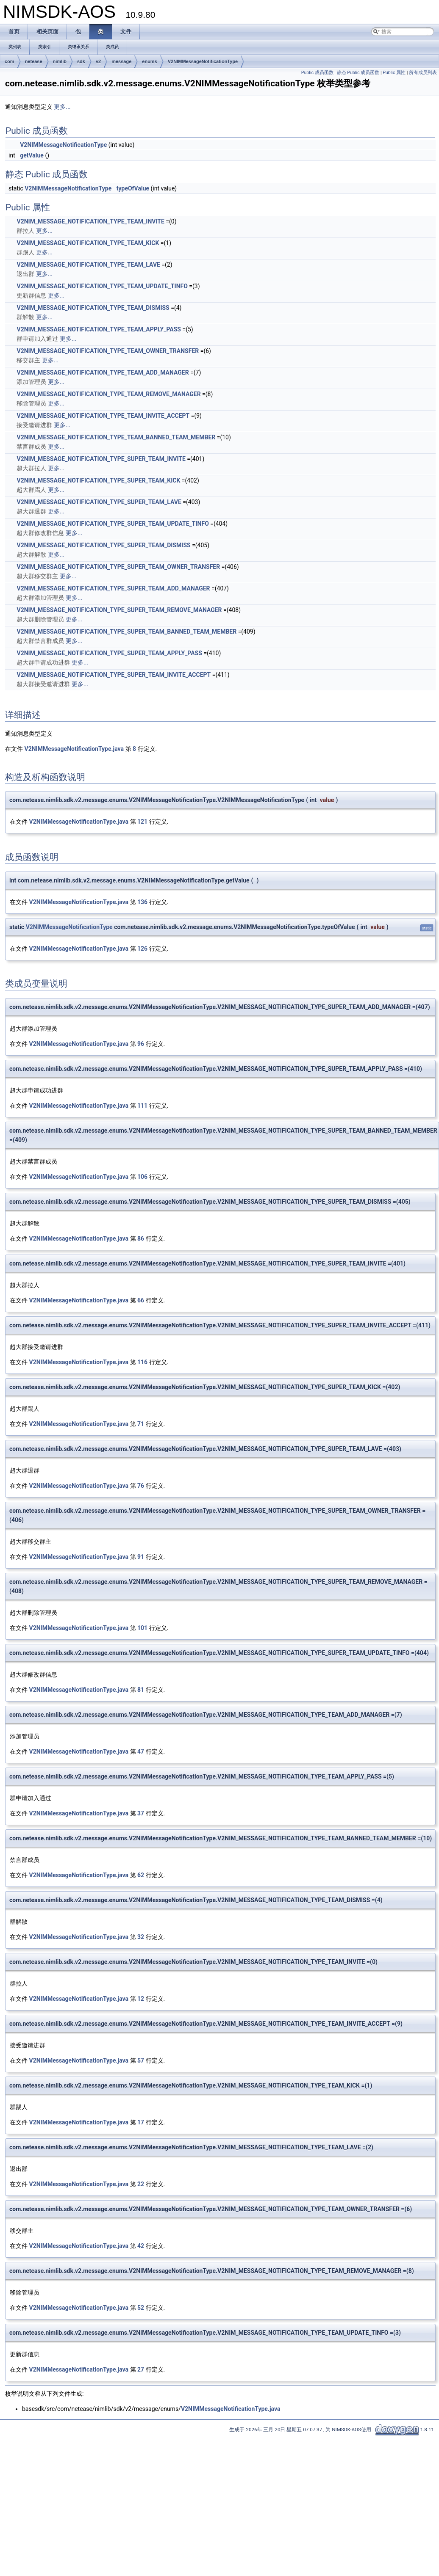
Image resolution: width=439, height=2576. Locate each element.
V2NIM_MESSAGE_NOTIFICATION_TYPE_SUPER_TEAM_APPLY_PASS (109, 653)
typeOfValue (133, 188)
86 (140, 1238)
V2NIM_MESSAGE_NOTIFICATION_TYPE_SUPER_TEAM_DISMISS (103, 545)
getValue (32, 155)
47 (140, 1751)
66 (140, 1300)
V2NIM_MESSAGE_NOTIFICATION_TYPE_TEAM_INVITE (90, 221)
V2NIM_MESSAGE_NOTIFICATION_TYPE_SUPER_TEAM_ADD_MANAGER (113, 588)
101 (142, 1627)
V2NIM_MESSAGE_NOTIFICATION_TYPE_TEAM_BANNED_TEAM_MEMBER (116, 437)
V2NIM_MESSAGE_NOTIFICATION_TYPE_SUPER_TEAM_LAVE (99, 502)
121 (142, 821)
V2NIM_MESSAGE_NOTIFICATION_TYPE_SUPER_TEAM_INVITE (101, 458)
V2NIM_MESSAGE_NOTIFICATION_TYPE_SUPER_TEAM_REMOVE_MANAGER (119, 610)
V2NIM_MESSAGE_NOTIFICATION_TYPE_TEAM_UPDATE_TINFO (102, 286)
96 (140, 1043)
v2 (98, 61)
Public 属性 (394, 72)
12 (140, 1998)
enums (149, 61)
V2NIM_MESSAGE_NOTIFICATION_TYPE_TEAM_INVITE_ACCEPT (103, 415)
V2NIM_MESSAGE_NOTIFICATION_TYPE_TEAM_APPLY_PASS (99, 329)
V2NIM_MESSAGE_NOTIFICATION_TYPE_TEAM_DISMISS (93, 307)
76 (140, 1485)
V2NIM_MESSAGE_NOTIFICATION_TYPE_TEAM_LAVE (88, 264)
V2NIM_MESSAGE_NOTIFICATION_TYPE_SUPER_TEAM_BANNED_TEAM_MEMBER (126, 631)
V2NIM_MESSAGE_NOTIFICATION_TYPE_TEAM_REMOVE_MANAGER (108, 394)
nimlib (60, 61)
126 (142, 948)
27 (140, 2369)
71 (140, 1423)
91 (140, 1556)
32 (140, 1936)
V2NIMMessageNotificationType (203, 61)
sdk (81, 61)
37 (140, 1813)
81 (140, 1689)
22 (140, 2184)
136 (142, 902)
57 (140, 2060)
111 (142, 1105)
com (9, 61)
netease (33, 61)
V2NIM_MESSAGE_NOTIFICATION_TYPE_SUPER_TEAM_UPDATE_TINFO (112, 523)
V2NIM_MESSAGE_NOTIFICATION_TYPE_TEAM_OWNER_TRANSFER (108, 351)
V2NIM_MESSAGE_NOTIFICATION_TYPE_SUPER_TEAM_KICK (98, 480)
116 (142, 1362)
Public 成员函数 (317, 72)
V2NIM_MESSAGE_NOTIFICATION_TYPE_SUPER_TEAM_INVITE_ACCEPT (114, 674)
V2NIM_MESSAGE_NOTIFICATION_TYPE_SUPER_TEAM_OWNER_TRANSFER (118, 566)
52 (140, 2307)
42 (140, 2245)
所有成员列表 (423, 72)
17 (140, 2122)
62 (140, 1875)
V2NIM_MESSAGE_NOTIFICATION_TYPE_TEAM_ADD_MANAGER (103, 372)
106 (142, 1176)
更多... (62, 106)
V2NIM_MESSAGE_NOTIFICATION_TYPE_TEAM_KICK (88, 243)
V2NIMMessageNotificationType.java (74, 748)
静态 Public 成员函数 (358, 72)
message (121, 61)
